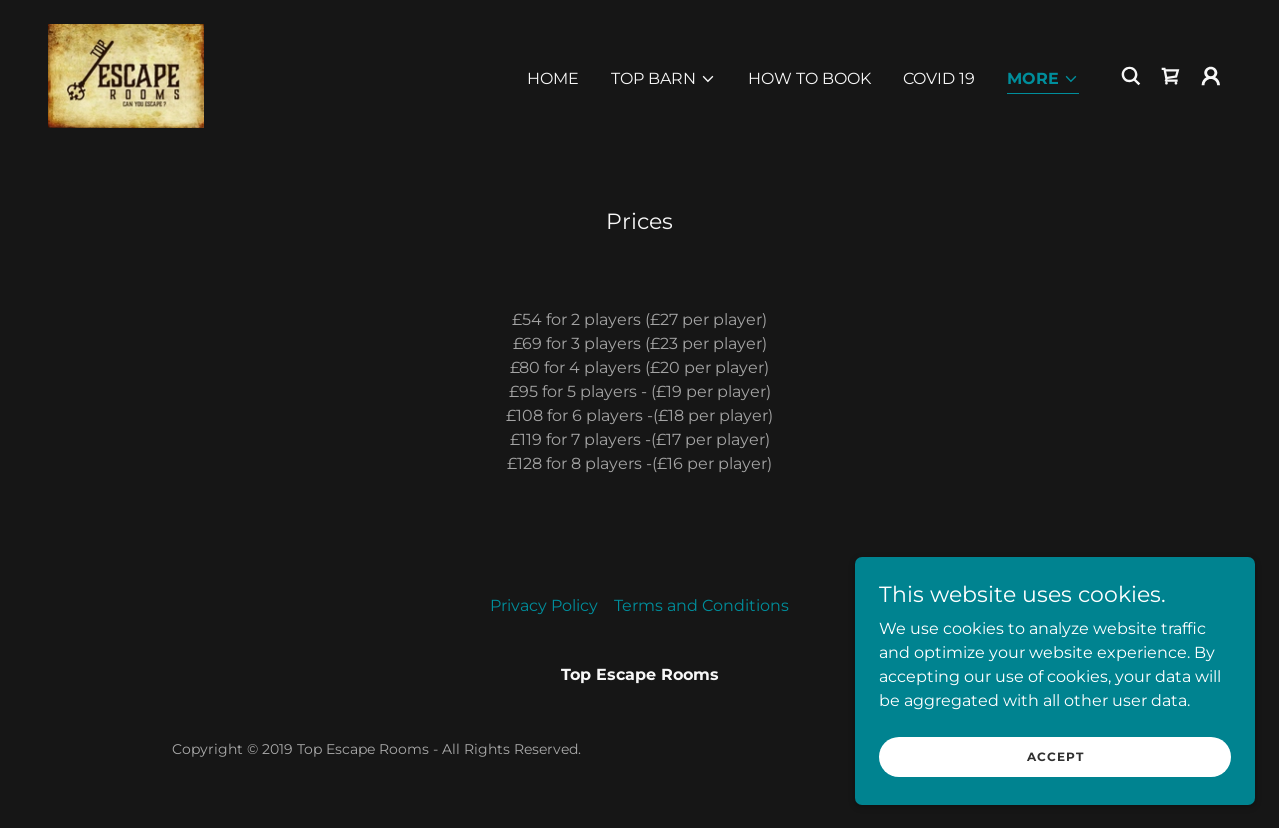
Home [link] (553, 78)
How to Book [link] (809, 78)
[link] (126, 74)
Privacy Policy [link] (544, 605)
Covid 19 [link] (939, 78)
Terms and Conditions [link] (701, 605)
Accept (1055, 770)
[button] (663, 79)
